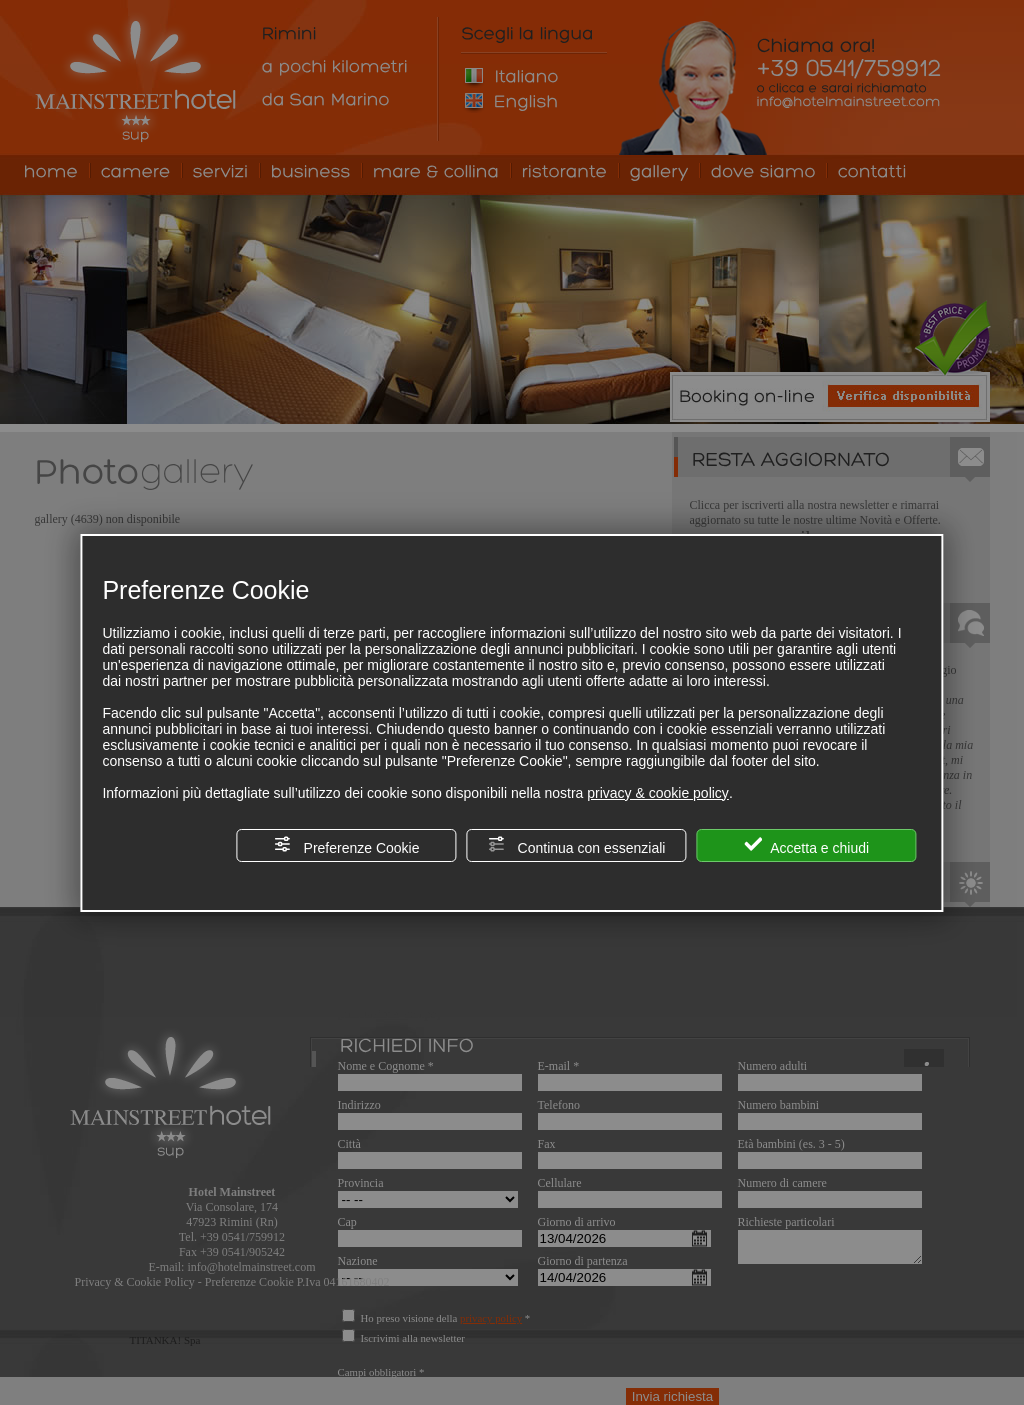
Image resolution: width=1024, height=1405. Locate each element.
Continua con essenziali (577, 845)
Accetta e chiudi (806, 845)
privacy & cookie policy (658, 793)
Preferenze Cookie (347, 845)
